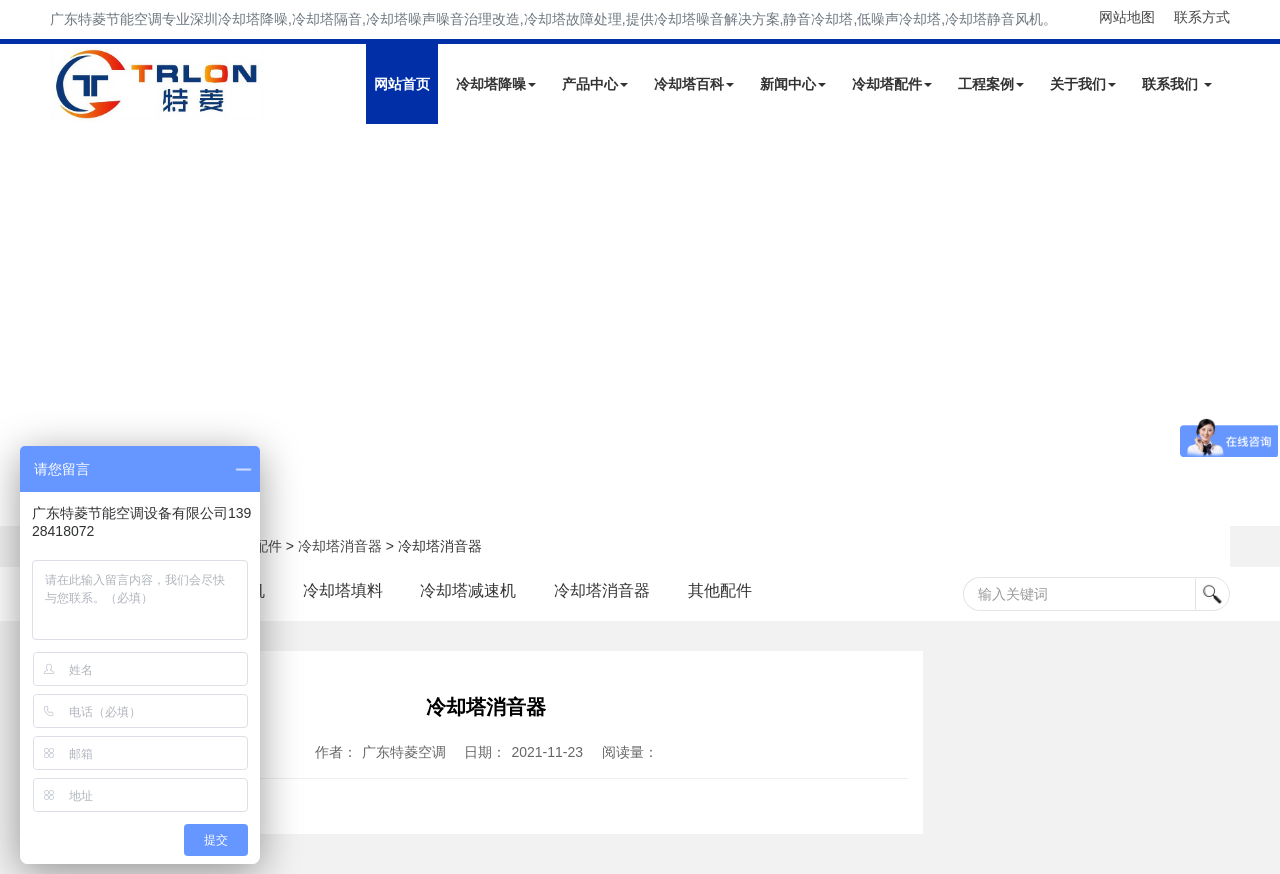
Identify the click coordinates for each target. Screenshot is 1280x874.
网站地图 (1127, 17)
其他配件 (720, 590)
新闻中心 (793, 84)
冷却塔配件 (892, 84)
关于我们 (1083, 84)
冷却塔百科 (694, 84)
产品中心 (595, 84)
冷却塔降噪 (496, 84)
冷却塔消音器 (340, 546)
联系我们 (1177, 84)
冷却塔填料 (343, 590)
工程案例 (991, 84)
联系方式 (1202, 17)
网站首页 (402, 84)
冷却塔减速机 (469, 590)
